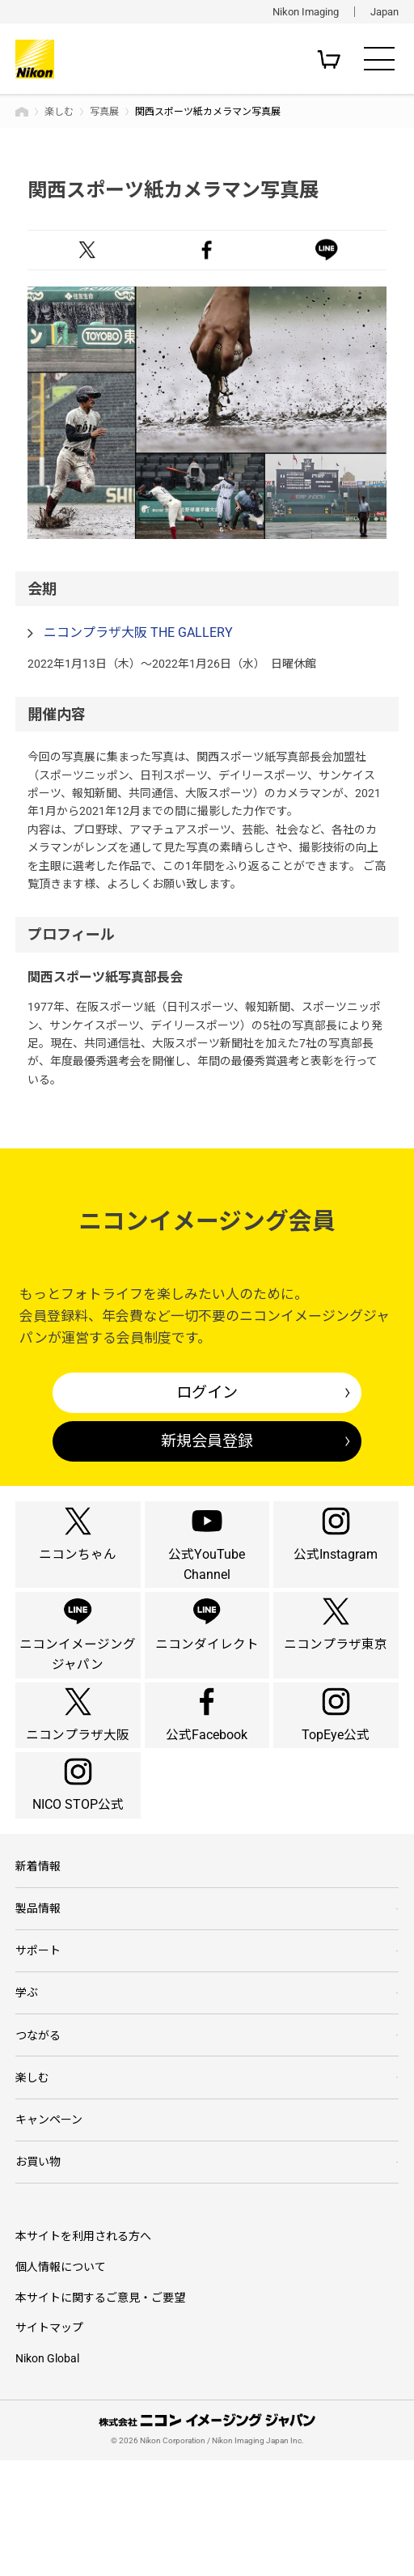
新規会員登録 (207, 1441)
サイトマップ (49, 2443)
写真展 (104, 111)
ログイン (207, 1392)
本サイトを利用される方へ (83, 2351)
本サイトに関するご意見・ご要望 (100, 2412)
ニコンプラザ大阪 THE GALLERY (138, 632)
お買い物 (38, 2275)
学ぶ (26, 2099)
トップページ (21, 111)
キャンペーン (48, 2232)
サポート (38, 2055)
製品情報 (38, 2011)
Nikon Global (47, 2474)
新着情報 (38, 1967)
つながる (38, 2143)
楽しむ (59, 111)
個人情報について (60, 2381)
